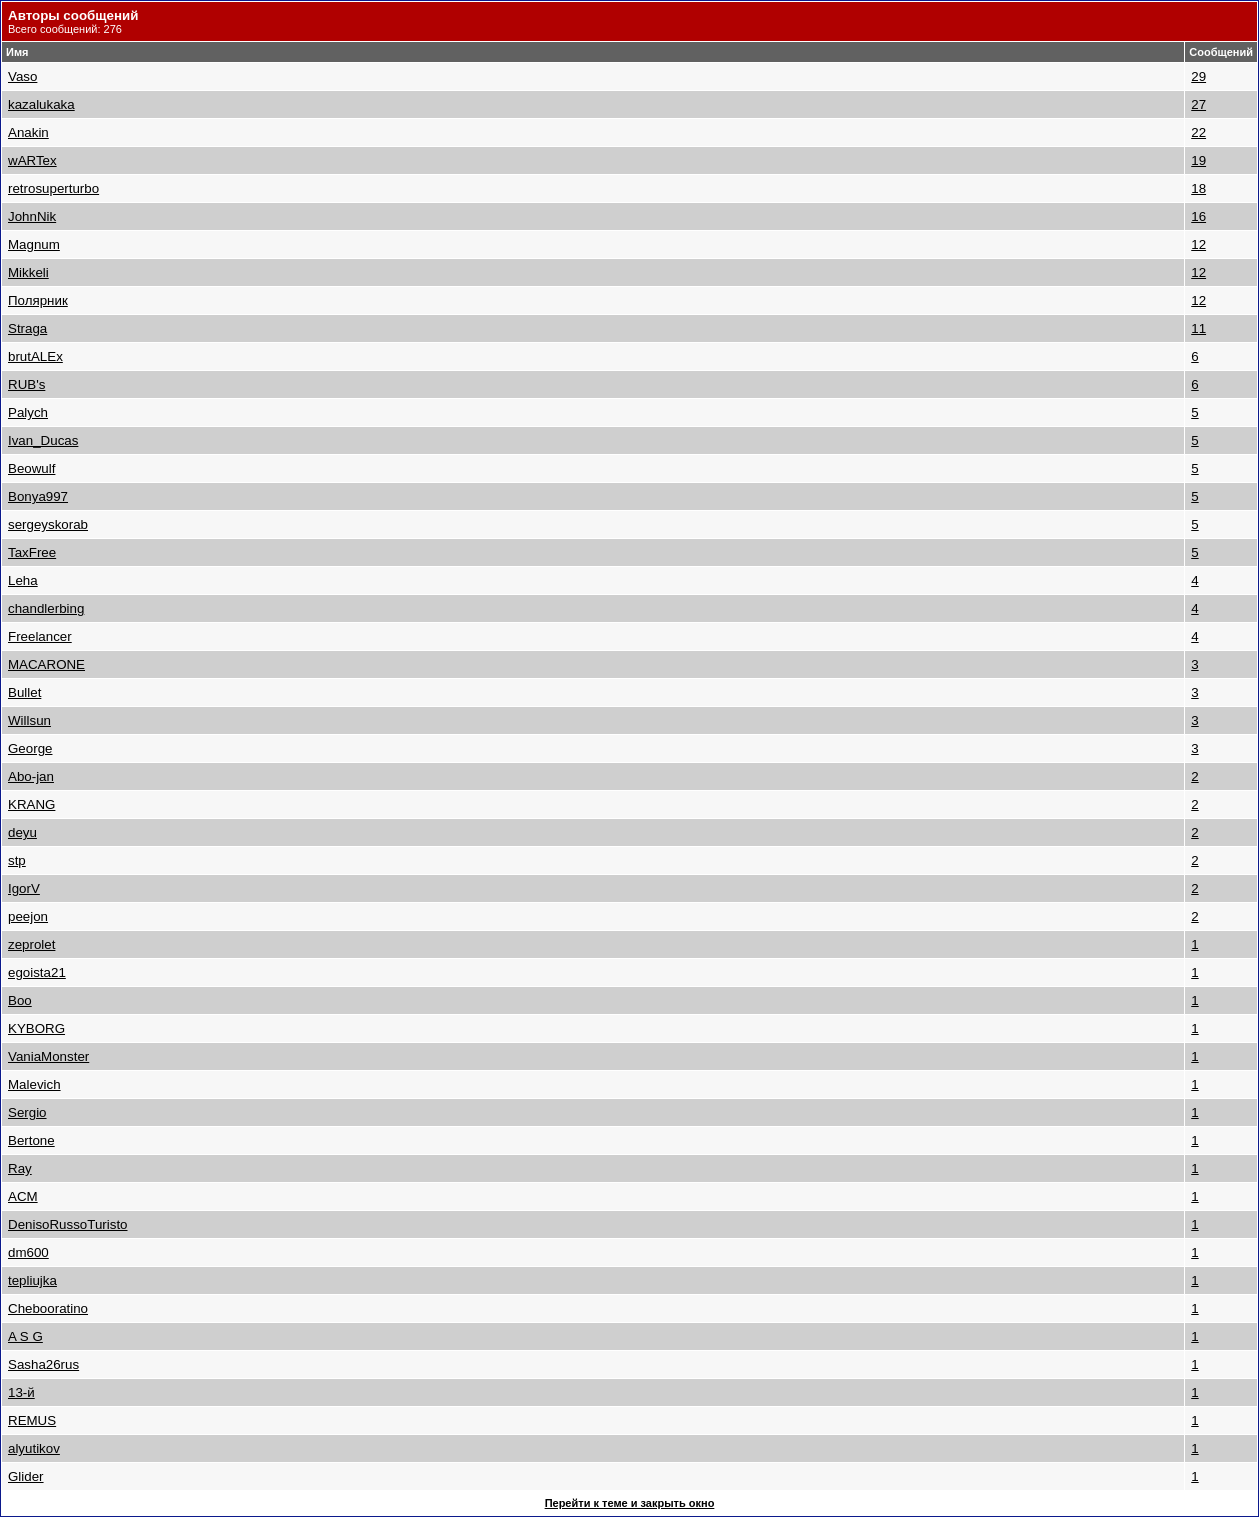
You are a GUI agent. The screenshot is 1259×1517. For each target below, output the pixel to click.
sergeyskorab (48, 524)
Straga (27, 328)
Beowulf (31, 468)
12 (1198, 244)
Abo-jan (31, 776)
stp (17, 860)
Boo (20, 1000)
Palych (28, 412)
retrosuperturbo (53, 188)
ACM (23, 1196)
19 (1198, 160)
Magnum (34, 244)
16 (1198, 216)
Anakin (28, 132)
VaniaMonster (48, 1056)
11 (1198, 328)
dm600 (28, 1252)
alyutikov (34, 1448)
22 (1198, 132)
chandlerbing (46, 608)
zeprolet (31, 944)
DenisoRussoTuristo (68, 1224)
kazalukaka (41, 104)
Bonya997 (38, 496)
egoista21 (37, 972)
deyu (22, 832)
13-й (21, 1392)
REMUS (32, 1420)
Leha (23, 580)
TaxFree (32, 552)
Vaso (22, 76)
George (30, 748)
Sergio (27, 1112)
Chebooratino (48, 1308)
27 (1198, 104)
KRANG (31, 804)
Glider (26, 1476)
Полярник (38, 300)
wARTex (32, 160)
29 (1198, 76)
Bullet (24, 692)
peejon (28, 916)
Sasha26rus (43, 1364)
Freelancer (40, 636)
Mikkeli (28, 272)
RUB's (26, 384)
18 (1198, 188)
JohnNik (32, 216)
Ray (20, 1168)
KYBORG (36, 1028)
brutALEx (35, 356)
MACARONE (46, 664)
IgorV (24, 888)
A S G (25, 1336)
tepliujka (32, 1280)
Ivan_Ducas (43, 440)
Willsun (29, 720)
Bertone (31, 1140)
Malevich (34, 1084)
